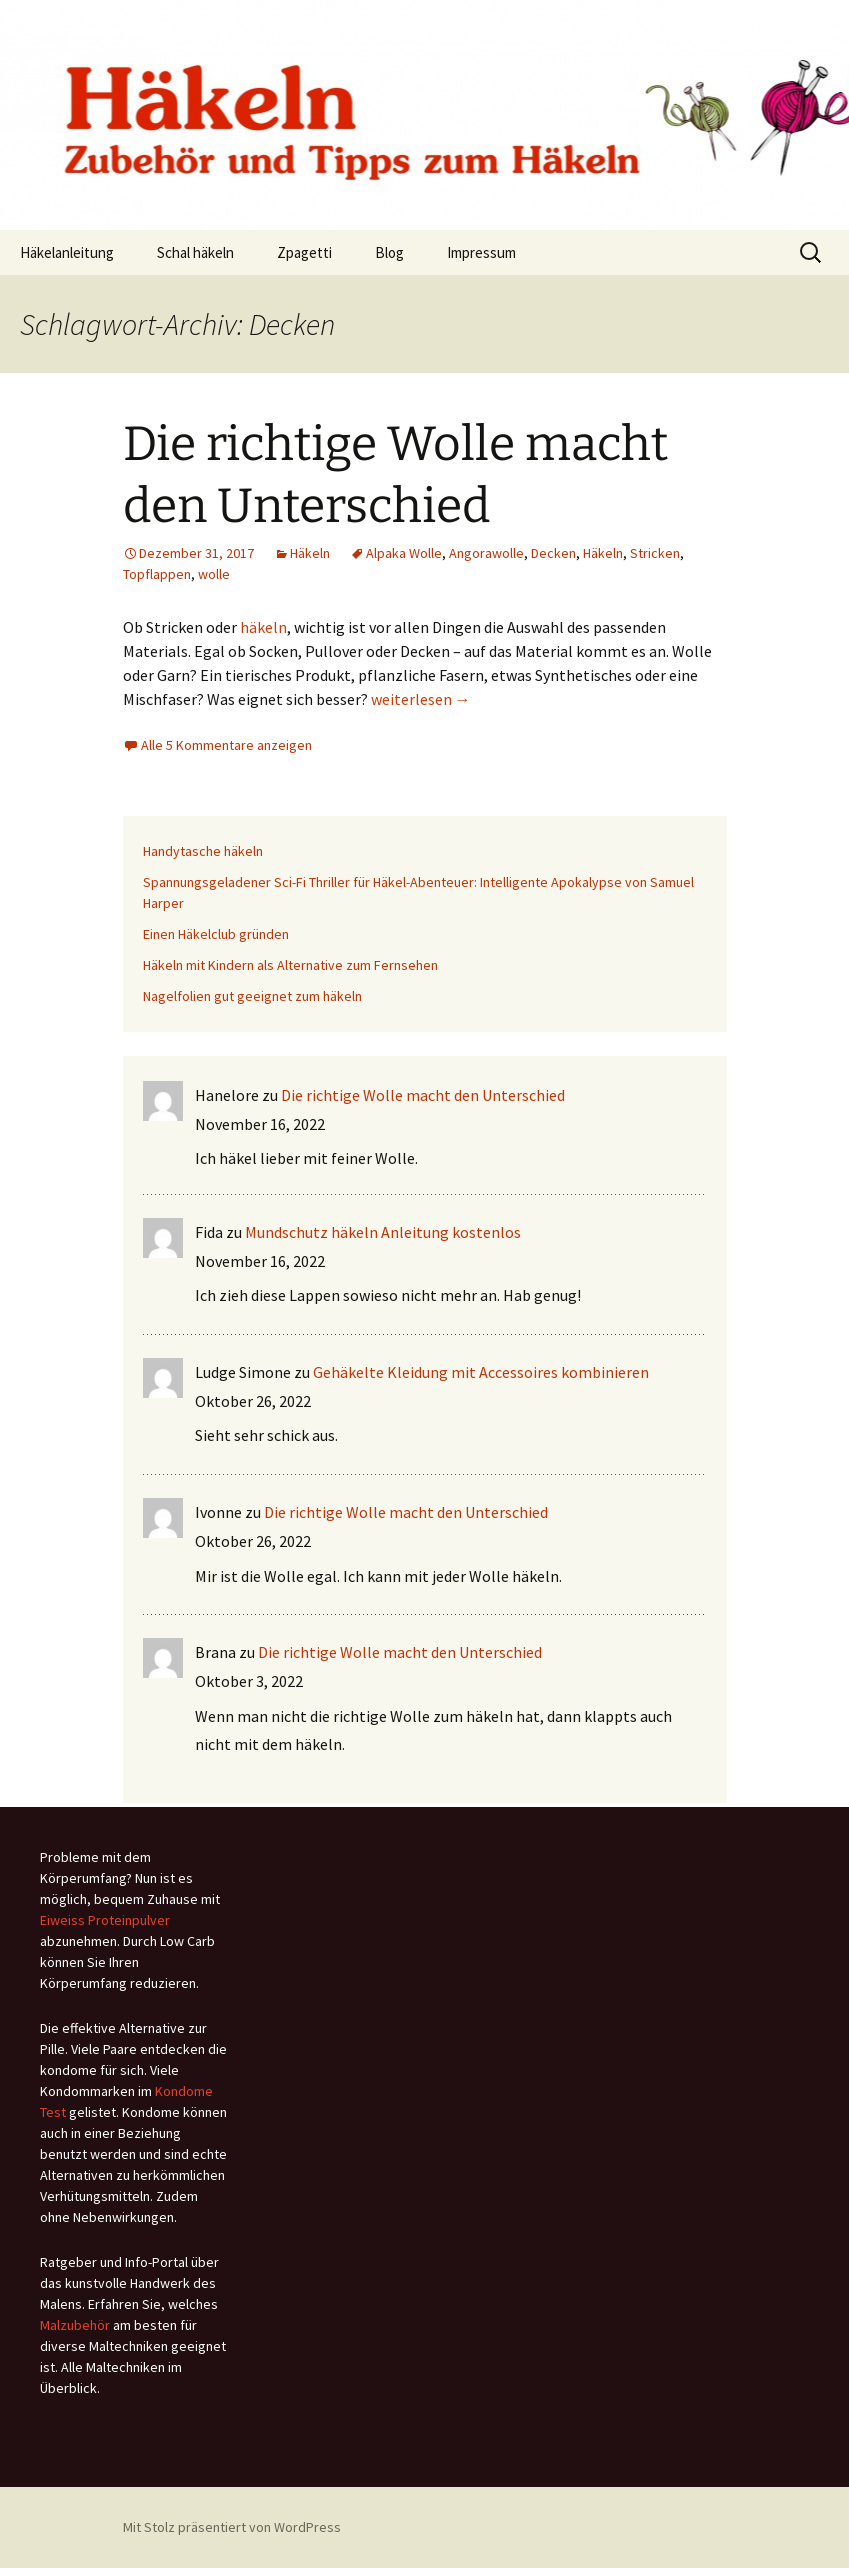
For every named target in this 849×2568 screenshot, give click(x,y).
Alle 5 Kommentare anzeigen (226, 745)
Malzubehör (75, 2325)
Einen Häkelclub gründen (216, 934)
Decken (553, 553)
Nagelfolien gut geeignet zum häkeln (252, 996)
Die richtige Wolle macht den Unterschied (423, 1095)
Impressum (481, 252)
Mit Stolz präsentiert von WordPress (232, 2527)
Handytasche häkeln (203, 851)
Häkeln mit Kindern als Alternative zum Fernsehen (290, 965)
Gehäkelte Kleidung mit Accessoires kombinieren (481, 1372)
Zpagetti (304, 252)
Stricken (655, 553)
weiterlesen (421, 699)
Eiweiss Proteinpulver (105, 1920)
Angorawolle (486, 553)
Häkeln (310, 553)
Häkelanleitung (67, 252)
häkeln (263, 627)
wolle (214, 574)
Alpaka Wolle (404, 553)
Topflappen (157, 574)
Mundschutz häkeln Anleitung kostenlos (383, 1232)
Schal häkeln (195, 252)
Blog (389, 252)
